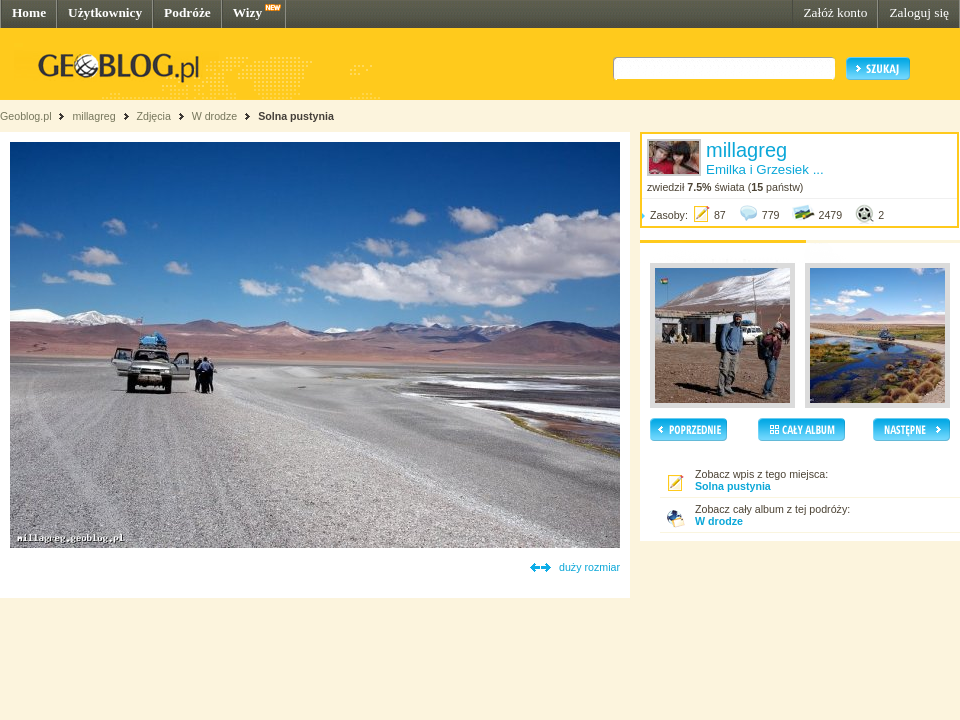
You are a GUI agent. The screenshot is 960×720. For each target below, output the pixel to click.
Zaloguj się (919, 12)
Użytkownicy (105, 12)
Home (29, 12)
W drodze (215, 116)
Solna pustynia (296, 116)
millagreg (93, 116)
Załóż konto (835, 12)
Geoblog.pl (26, 116)
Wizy (247, 12)
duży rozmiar (589, 567)
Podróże (187, 12)
